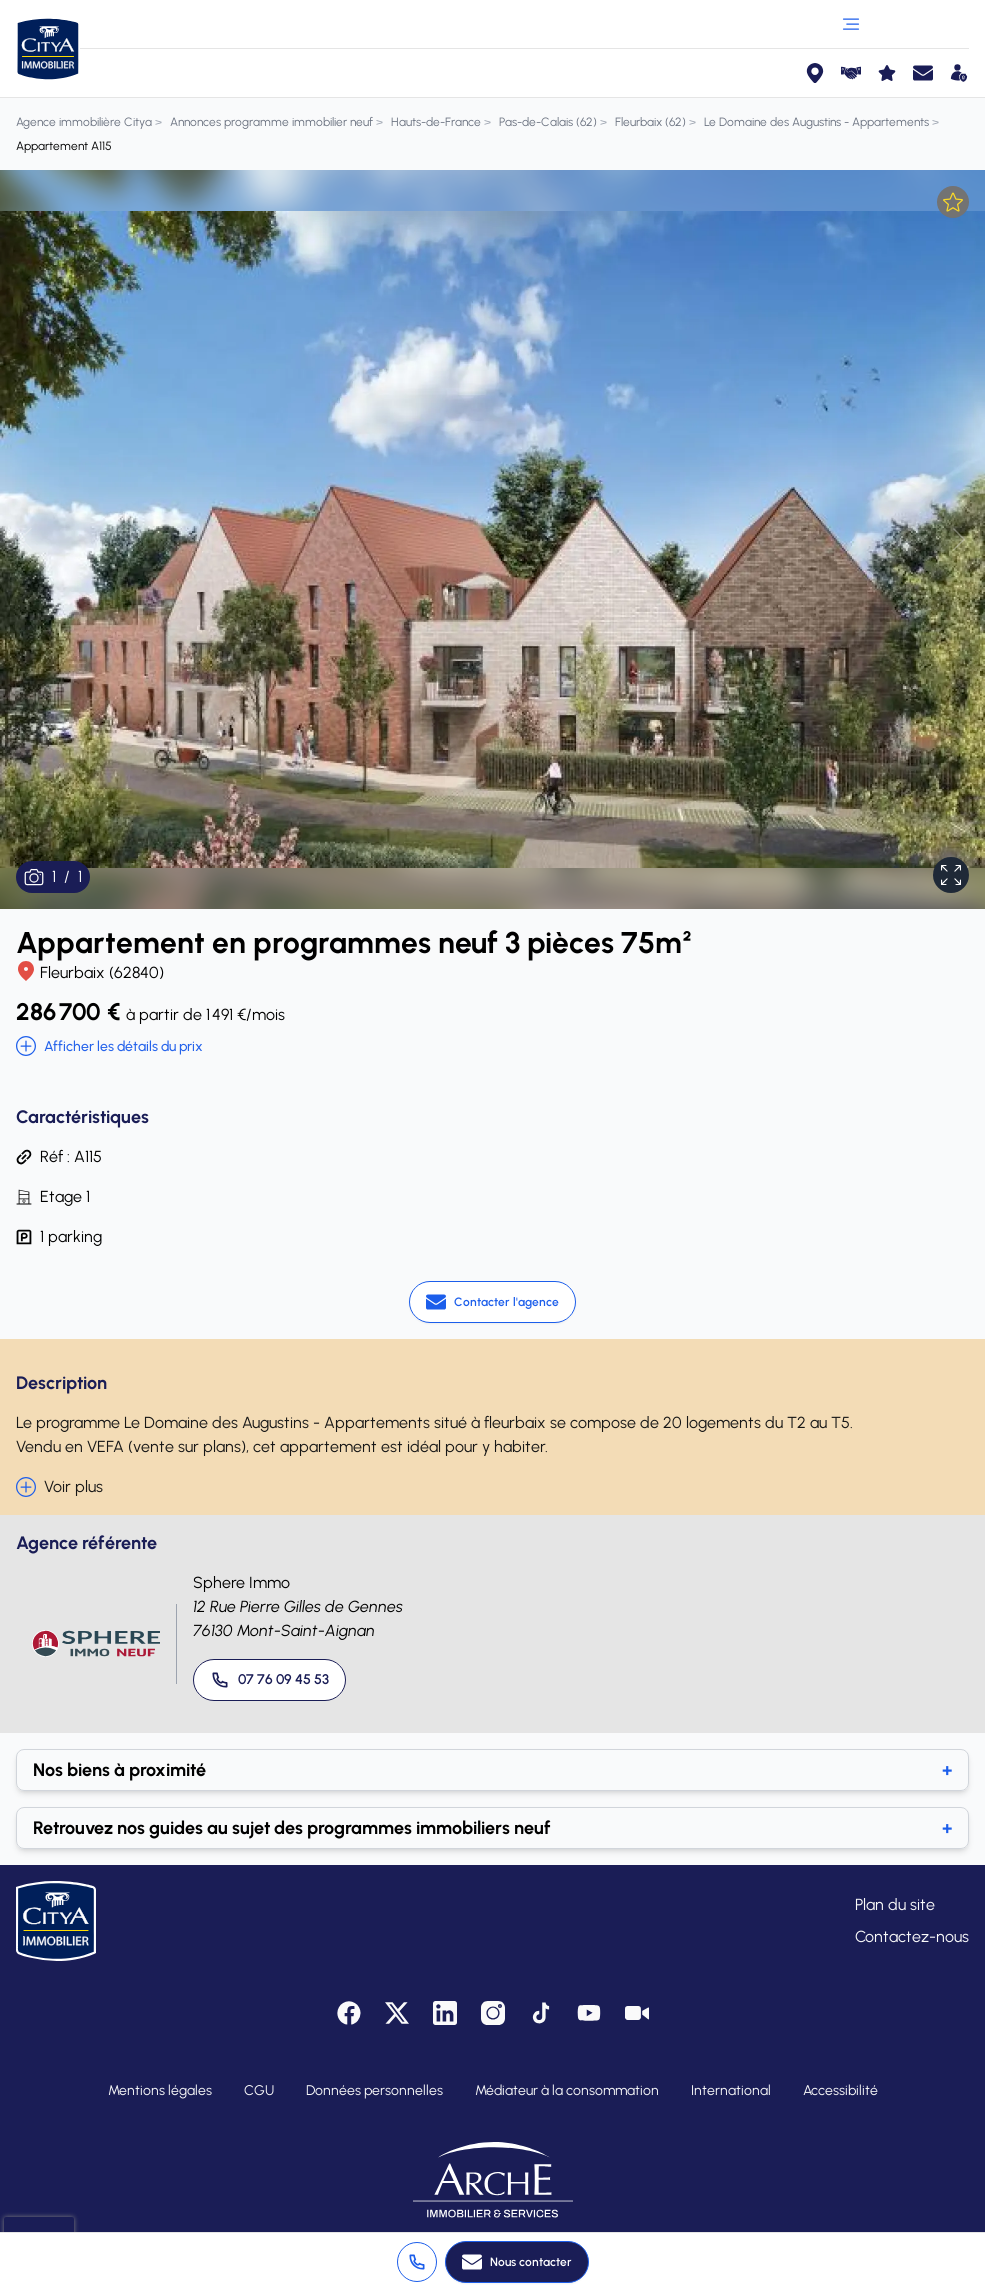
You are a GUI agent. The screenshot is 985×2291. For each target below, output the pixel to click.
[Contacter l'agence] (492, 1302)
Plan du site (895, 1904)
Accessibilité (840, 2090)
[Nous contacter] (517, 2262)
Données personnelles (374, 2090)
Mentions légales (160, 2090)
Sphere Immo (241, 1582)
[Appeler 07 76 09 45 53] (269, 1680)
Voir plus (59, 1487)
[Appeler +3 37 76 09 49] (417, 2262)
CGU (259, 2090)
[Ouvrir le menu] (851, 24)
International (731, 2090)
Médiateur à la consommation (567, 2090)
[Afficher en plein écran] (951, 875)
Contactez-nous (912, 1936)
